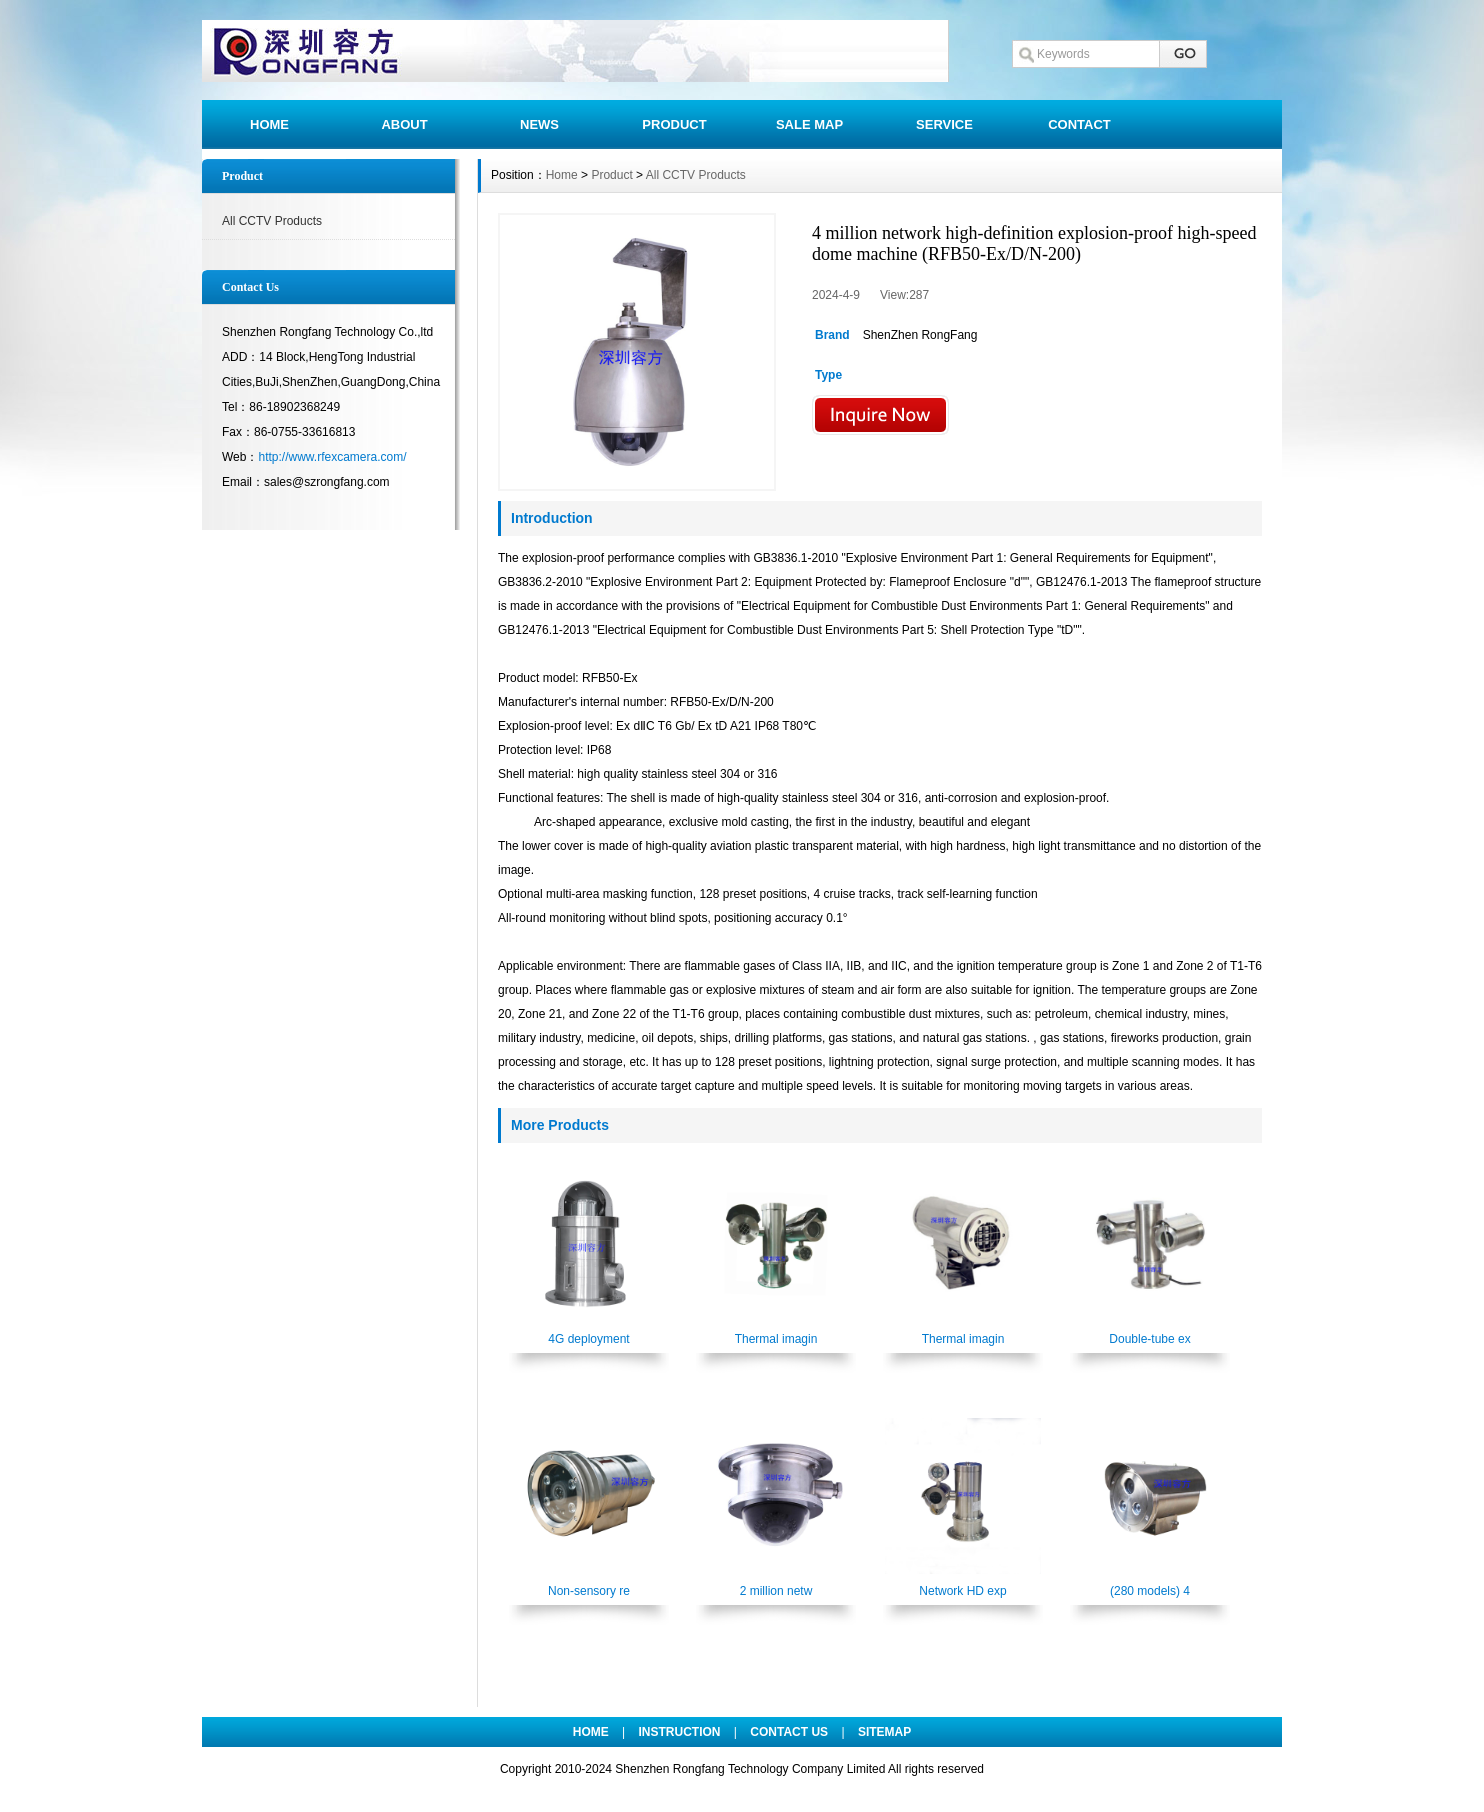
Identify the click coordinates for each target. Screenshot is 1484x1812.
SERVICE (944, 124)
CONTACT (1079, 124)
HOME (269, 124)
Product (611, 175)
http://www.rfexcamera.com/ (332, 457)
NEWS (539, 124)
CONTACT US (789, 1732)
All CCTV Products (272, 221)
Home (562, 175)
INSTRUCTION (680, 1732)
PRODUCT (674, 124)
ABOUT (404, 124)
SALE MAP (809, 124)
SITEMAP (884, 1732)
